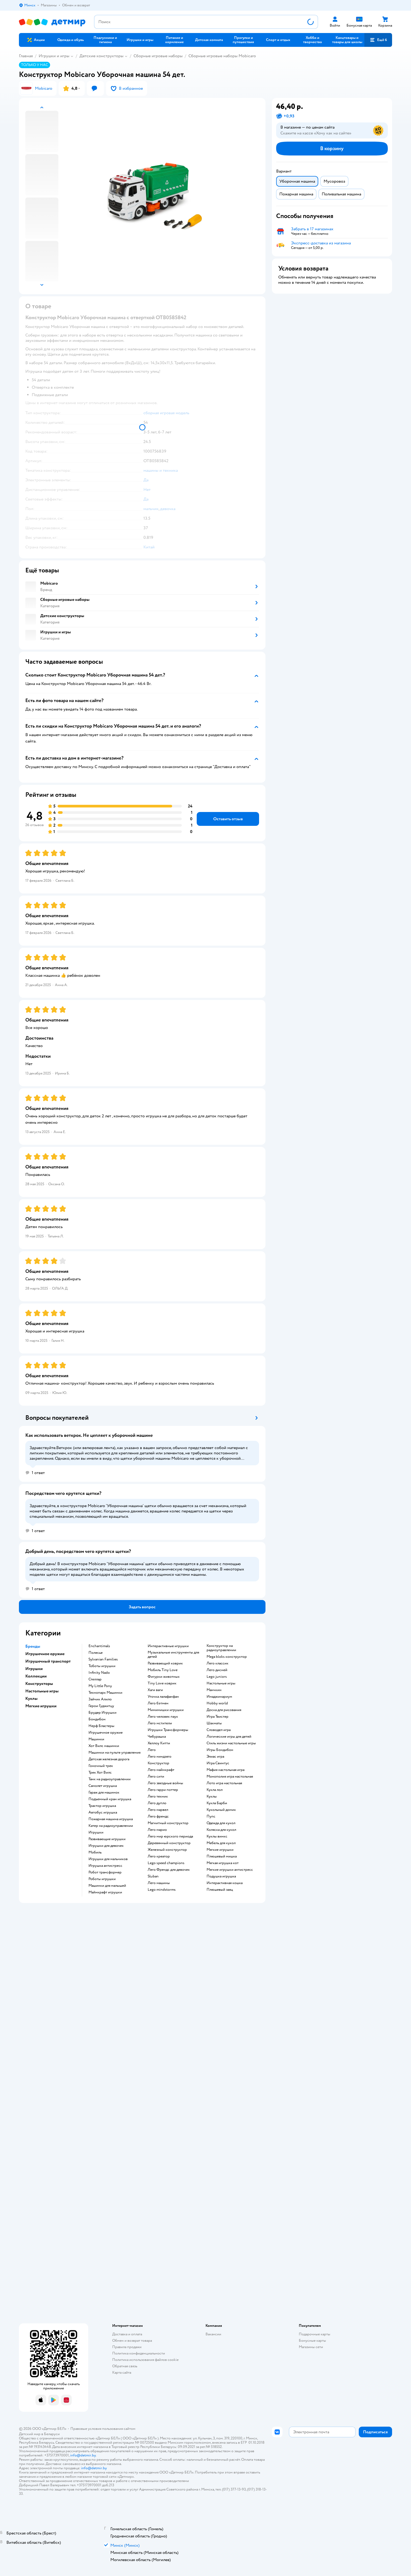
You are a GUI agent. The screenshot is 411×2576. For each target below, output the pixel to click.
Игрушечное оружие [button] (45, 1653)
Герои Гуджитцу (101, 1706)
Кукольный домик (221, 1810)
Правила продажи (127, 2347)
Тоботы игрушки (101, 1666)
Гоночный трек (100, 1766)
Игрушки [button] (34, 1668)
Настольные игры (221, 1683)
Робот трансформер (105, 1872)
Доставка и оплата (127, 2334)
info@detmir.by (83, 2455)
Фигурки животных (164, 1677)
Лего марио (157, 1830)
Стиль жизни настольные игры (231, 1743)
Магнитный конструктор (168, 1823)
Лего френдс (158, 1816)
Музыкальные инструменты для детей (173, 1654)
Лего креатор (159, 1856)
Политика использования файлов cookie (145, 2359)
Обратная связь (124, 2366)
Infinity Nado (99, 1673)
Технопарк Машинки (105, 1693)
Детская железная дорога (108, 1759)
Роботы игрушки (102, 1879)
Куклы (212, 1796)
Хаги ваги (155, 1690)
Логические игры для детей (229, 1736)
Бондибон (97, 1719)
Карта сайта (121, 2372)
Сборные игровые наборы (158, 56)
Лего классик (217, 1663)
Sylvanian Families (103, 1659)
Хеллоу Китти (159, 1743)
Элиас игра (215, 1756)
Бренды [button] (32, 1646)
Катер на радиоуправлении (110, 1826)
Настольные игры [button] (42, 1691)
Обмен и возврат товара (132, 2340)
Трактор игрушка (102, 1806)
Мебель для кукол (221, 1843)
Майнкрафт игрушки (105, 1892)
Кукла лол (215, 1790)
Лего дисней (217, 1670)
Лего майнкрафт (161, 1770)
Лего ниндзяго (159, 1756)
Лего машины (159, 1883)
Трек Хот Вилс (100, 1772)
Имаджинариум (219, 1697)
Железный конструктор (167, 1850)
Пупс (211, 1816)
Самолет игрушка (102, 1786)
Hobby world (217, 1703)
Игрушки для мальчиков (108, 1859)
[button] (378, 40)
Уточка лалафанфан (163, 1697)
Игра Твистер (217, 1716)
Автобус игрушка (102, 1812)
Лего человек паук (163, 1716)
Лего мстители (160, 1723)
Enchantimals (99, 1646)
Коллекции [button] (36, 1676)
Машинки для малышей (107, 1886)
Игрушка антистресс (105, 1866)
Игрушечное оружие (105, 1732)
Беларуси (52, 2434)
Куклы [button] (31, 1698)
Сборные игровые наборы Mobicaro (222, 56)
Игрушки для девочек (106, 1846)
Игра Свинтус (218, 1763)
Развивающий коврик (165, 1663)
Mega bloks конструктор (227, 1657)
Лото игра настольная (224, 1783)
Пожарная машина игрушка (110, 1819)
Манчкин (214, 1690)
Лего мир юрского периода (170, 1836)
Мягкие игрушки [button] (41, 1706)
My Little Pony (100, 1686)
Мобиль (95, 1852)
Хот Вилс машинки (103, 1746)
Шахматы (214, 1723)
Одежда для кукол (221, 1823)
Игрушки (95, 1832)
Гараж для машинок (103, 1792)
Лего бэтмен (158, 1703)
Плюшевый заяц (220, 1890)
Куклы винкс (217, 1836)
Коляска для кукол (221, 1830)
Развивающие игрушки (107, 1839)
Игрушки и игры (54, 56)
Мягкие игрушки (220, 1850)
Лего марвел (158, 1810)
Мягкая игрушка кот (223, 1863)
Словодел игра (219, 1730)
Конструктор (158, 1763)
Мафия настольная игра (225, 1770)
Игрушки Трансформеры (168, 1730)
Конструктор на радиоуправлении (221, 1648)
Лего (152, 1750)
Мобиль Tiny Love (163, 1670)
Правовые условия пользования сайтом (102, 2428)
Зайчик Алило (100, 1699)
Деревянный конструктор (169, 1843)
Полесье (95, 1653)
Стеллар (95, 1679)
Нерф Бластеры (101, 1726)
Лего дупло (157, 1803)
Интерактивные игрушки (168, 1646)
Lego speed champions (166, 1863)
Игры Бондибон (220, 1750)
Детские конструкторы (101, 56)
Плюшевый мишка (222, 1856)
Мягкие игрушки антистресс (230, 1870)
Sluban (153, 1876)
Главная (26, 56)
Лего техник (158, 1796)
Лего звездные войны (165, 1783)
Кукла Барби (217, 1803)
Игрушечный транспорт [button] (48, 1661)
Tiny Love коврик (162, 1683)
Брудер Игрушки (102, 1713)
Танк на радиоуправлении (109, 1779)
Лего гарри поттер (163, 1790)
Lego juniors (217, 1677)
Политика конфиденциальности (138, 2353)
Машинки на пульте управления (114, 1752)
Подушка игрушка (221, 1876)
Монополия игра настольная (230, 1776)
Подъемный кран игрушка (109, 1799)
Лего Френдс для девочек (169, 1870)
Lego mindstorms (162, 1890)
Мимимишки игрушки (166, 1710)
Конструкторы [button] (39, 1683)
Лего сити (156, 1776)
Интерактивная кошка (225, 1883)
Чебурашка (157, 1736)
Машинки (96, 1739)
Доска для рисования (224, 1710)
